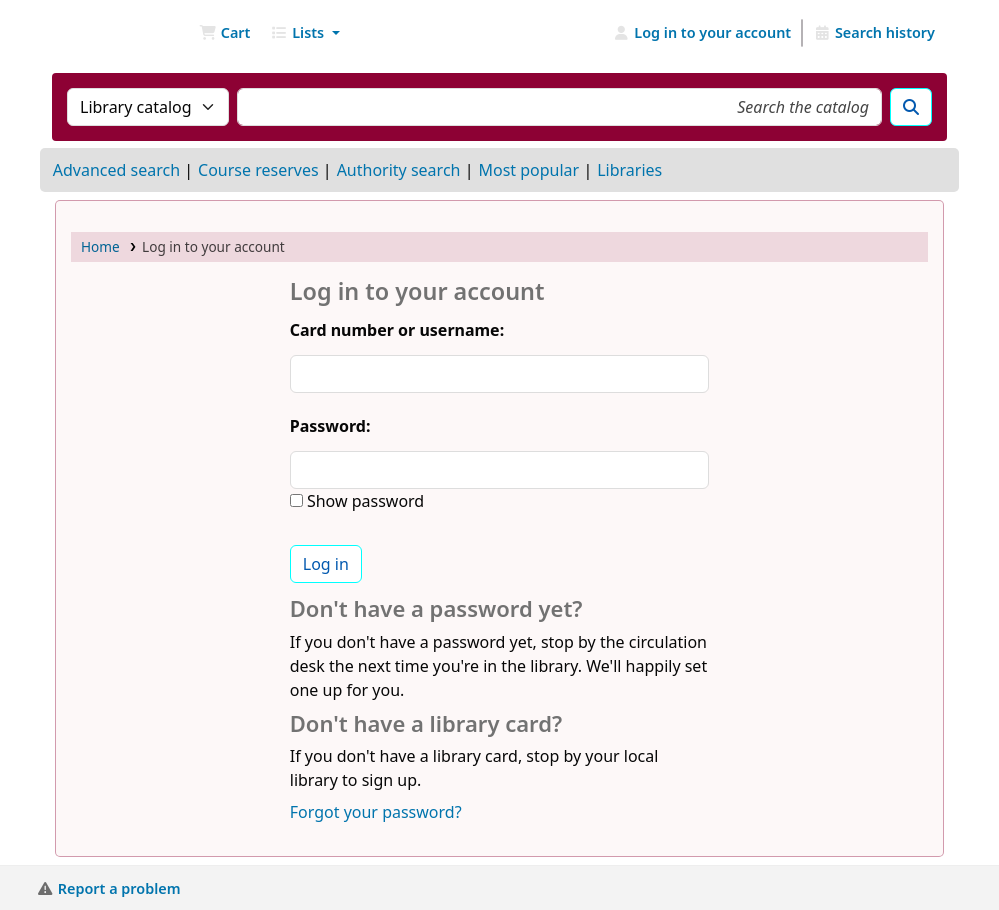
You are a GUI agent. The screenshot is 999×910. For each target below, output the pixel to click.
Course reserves (258, 170)
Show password (363, 501)
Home (100, 246)
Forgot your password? (376, 812)
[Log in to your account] (702, 33)
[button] (224, 33)
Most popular (528, 170)
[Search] (911, 107)
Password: (330, 426)
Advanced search (116, 170)
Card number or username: (397, 330)
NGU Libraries (106, 33)
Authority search (399, 170)
